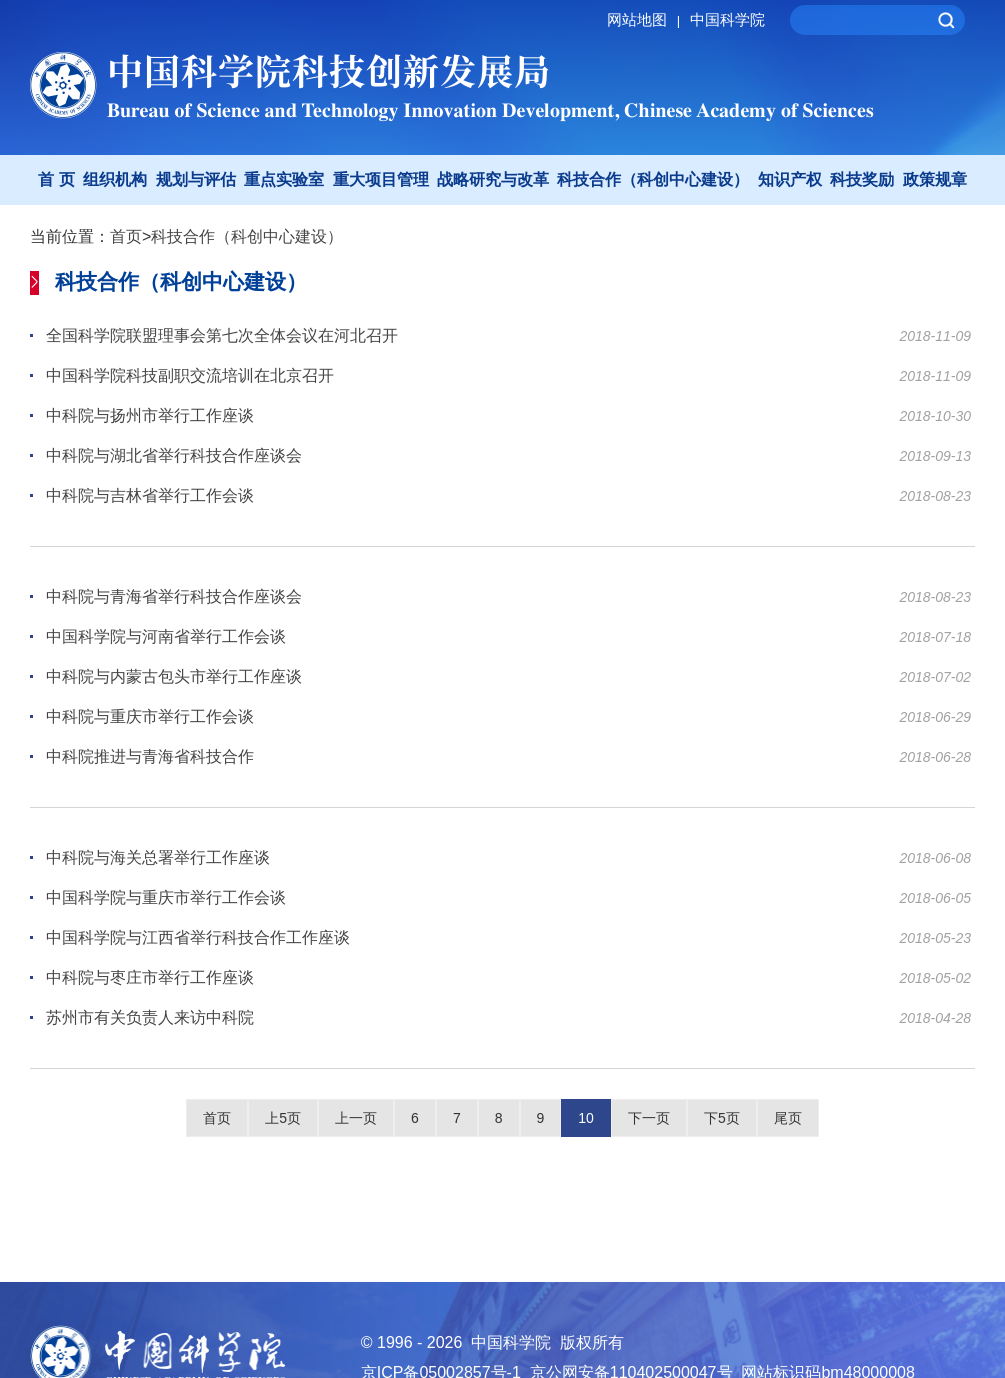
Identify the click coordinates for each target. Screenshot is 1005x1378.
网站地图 (646, 19)
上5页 (283, 1118)
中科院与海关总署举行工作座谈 (158, 857)
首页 (126, 236)
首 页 (56, 179)
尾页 (788, 1118)
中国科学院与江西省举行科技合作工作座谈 (198, 937)
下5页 (722, 1118)
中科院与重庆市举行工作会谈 (150, 716)
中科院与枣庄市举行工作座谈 (150, 977)
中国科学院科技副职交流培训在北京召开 (190, 375)
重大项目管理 (381, 179)
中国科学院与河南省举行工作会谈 (166, 636)
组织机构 (115, 179)
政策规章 (935, 179)
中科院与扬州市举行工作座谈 (150, 415)
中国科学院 (727, 19)
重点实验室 (284, 179)
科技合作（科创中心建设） (653, 179)
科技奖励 (862, 179)
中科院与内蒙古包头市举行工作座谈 (174, 676)
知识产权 (790, 179)
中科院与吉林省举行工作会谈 (150, 495)
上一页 (356, 1118)
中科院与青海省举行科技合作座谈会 (174, 596)
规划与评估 (196, 179)
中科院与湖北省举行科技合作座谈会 (174, 455)
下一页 (649, 1118)
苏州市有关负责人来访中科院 (150, 1017)
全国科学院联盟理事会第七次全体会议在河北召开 (222, 335)
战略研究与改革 (493, 179)
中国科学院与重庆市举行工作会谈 (166, 897)
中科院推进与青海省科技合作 (150, 756)
